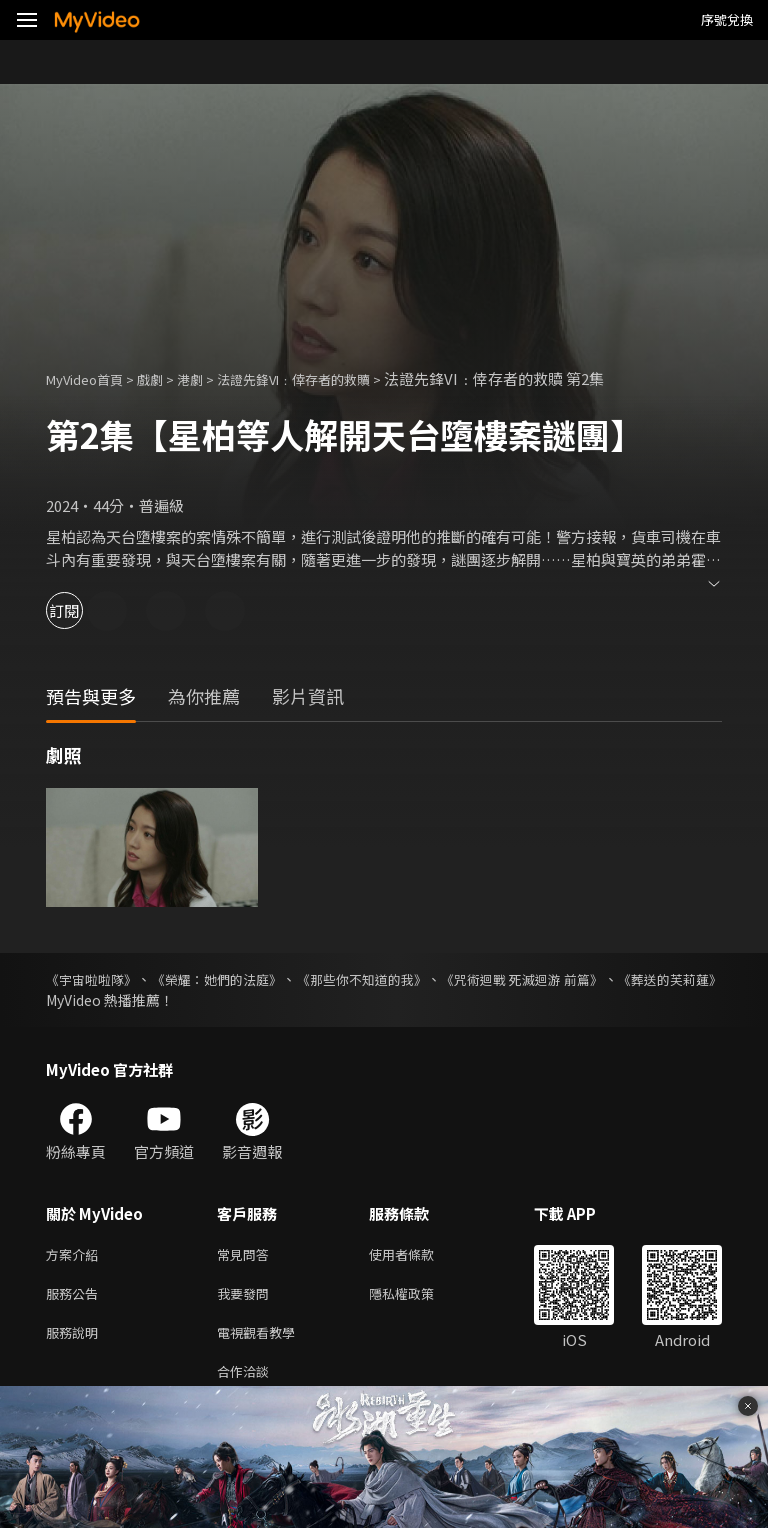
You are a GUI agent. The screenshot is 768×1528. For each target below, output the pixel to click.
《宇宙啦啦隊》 (95, 979)
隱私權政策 (418, 1297)
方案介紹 (76, 1255)
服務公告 (76, 1297)
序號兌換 (727, 19)
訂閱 (86, 610)
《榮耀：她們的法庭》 (247, 979)
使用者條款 (418, 1255)
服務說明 (76, 1339)
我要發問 (247, 1297)
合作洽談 (247, 1381)
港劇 (210, 378)
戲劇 (166, 378)
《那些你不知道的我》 (421, 979)
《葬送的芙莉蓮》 (102, 1000)
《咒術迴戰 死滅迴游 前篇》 (611, 979)
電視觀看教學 (262, 1339)
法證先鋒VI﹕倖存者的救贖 (328, 378)
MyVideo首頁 (91, 378)
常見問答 (247, 1255)
